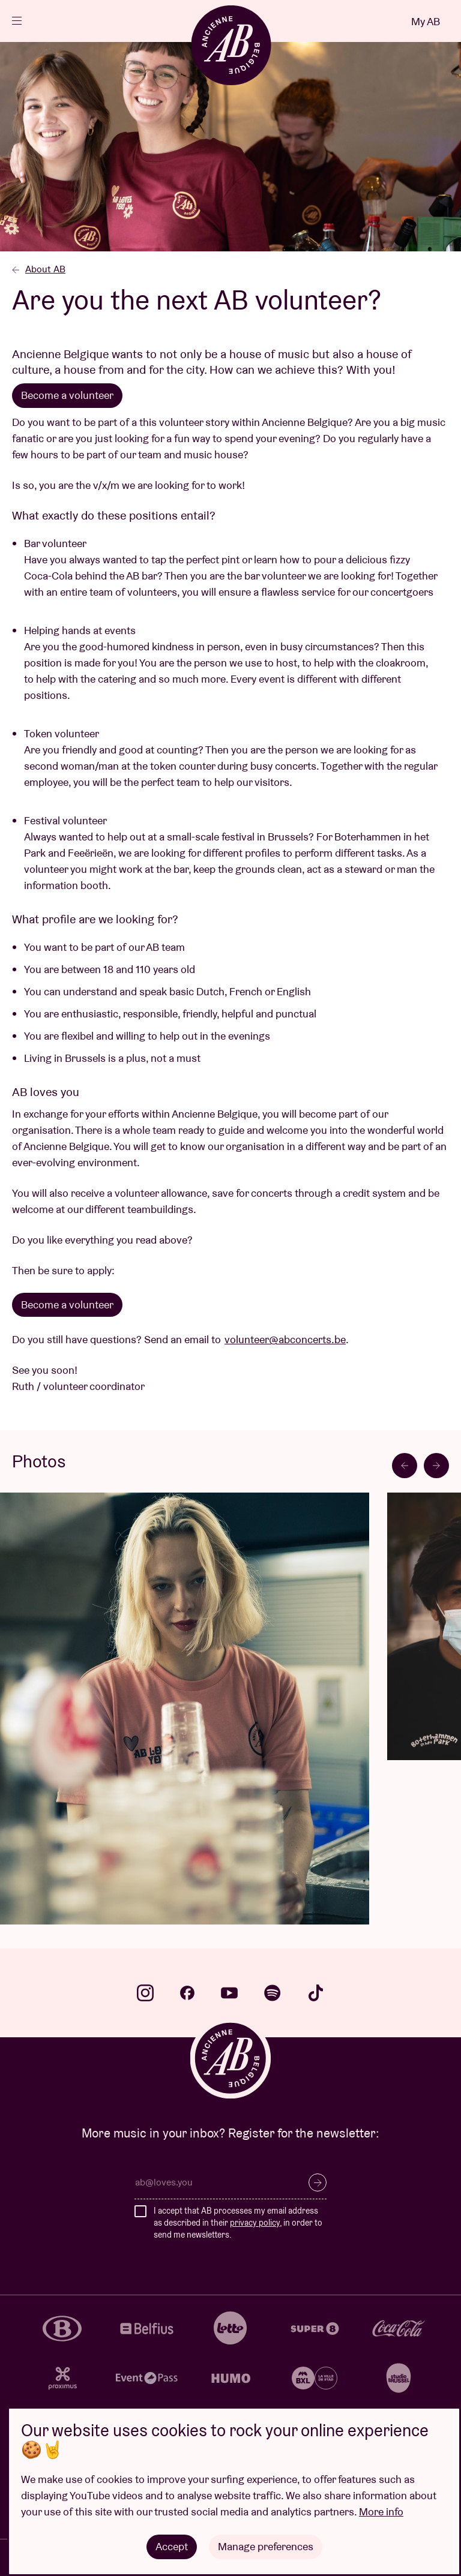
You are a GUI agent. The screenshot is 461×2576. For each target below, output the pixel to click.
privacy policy (255, 2222)
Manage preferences (265, 2546)
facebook (187, 1993)
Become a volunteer (67, 395)
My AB (425, 21)
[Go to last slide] (404, 1465)
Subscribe (318, 2182)
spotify (272, 1992)
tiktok (315, 1992)
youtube (229, 1992)
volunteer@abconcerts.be (285, 1339)
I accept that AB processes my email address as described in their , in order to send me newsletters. (238, 2222)
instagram (145, 1992)
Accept (171, 2546)
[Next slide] (436, 1465)
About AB (38, 269)
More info (381, 2511)
